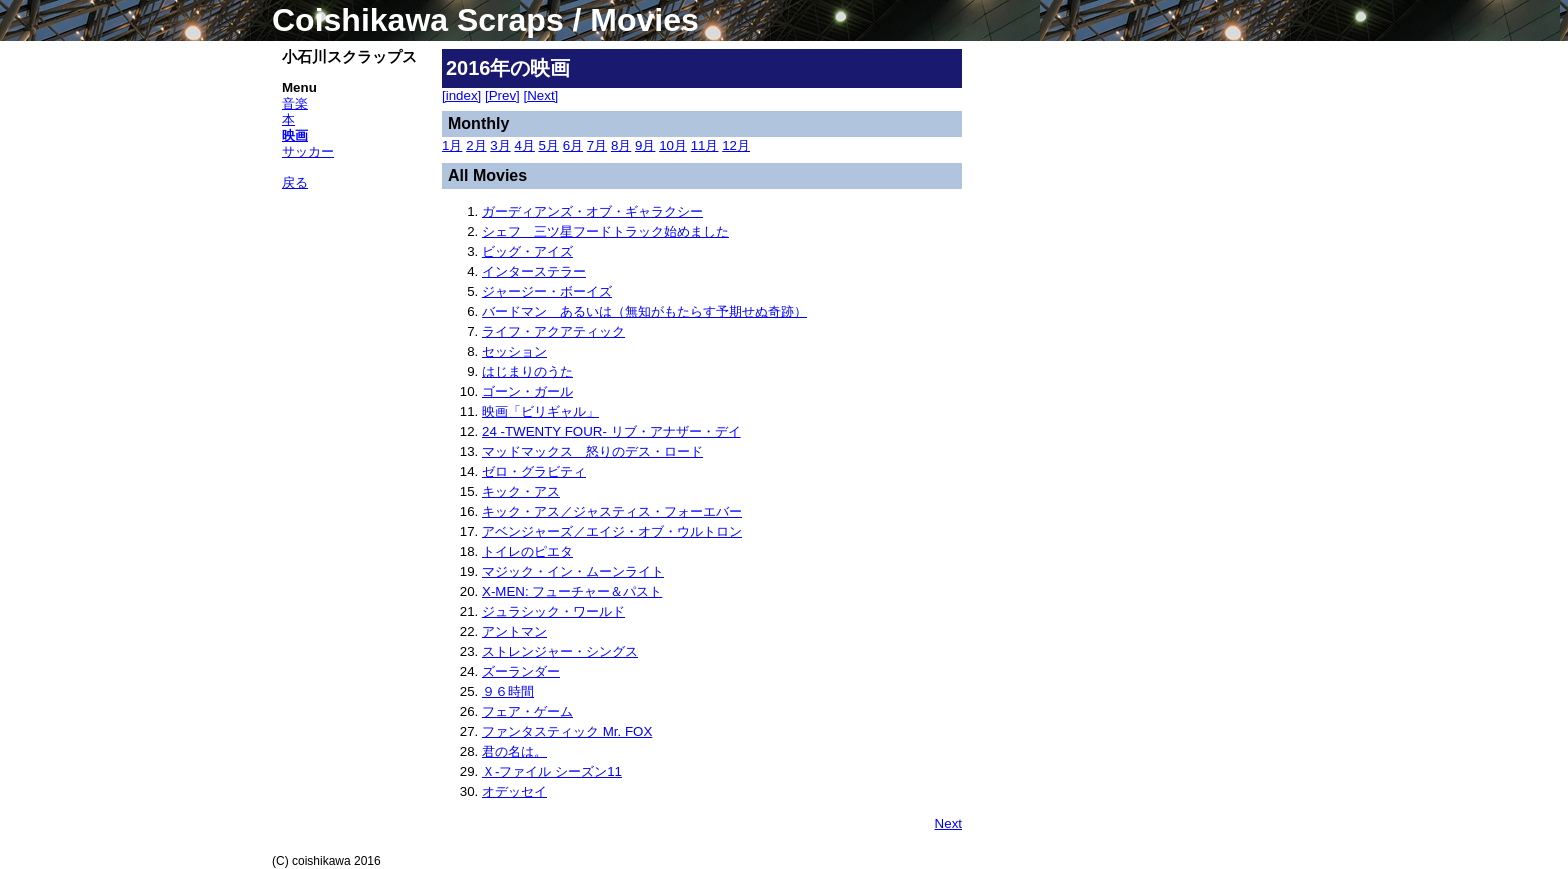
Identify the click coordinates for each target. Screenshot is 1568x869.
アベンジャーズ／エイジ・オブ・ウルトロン (612, 531)
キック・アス (521, 491)
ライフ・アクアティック (553, 331)
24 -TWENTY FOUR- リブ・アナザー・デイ (611, 431)
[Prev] (502, 95)
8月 (621, 145)
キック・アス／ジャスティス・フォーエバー (612, 511)
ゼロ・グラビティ (534, 471)
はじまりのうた (527, 371)
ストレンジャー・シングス (560, 651)
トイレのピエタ (527, 551)
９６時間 (508, 691)
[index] (461, 95)
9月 (645, 145)
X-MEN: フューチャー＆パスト (572, 591)
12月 (736, 145)
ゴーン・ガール (527, 391)
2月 (476, 145)
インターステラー (534, 271)
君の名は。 (514, 751)
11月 (705, 145)
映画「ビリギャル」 (540, 411)
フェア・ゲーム (527, 711)
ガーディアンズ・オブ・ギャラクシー (592, 211)
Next (948, 823)
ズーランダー (521, 671)
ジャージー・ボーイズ (547, 291)
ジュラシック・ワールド (553, 611)
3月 (500, 145)
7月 (597, 145)
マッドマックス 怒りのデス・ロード (592, 451)
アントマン (514, 631)
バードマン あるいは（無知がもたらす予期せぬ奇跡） (644, 311)
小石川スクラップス (349, 57)
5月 (549, 145)
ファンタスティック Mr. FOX (567, 731)
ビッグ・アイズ (527, 251)
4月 (524, 145)
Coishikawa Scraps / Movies (485, 20)
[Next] (541, 95)
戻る (295, 182)
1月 (452, 145)
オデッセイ (514, 791)
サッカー (308, 151)
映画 (295, 135)
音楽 (295, 103)
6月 (573, 145)
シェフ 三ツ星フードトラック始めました (605, 231)
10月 (673, 145)
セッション (514, 351)
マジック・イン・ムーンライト (573, 571)
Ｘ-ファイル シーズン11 (552, 771)
